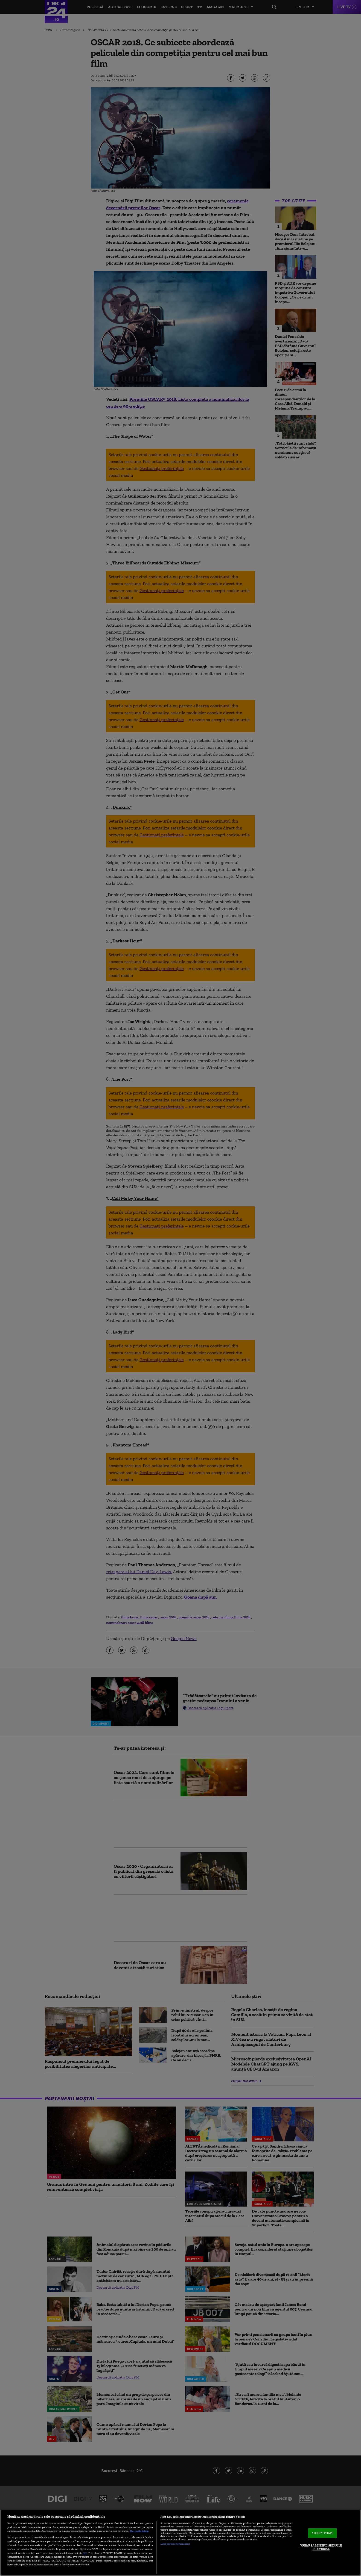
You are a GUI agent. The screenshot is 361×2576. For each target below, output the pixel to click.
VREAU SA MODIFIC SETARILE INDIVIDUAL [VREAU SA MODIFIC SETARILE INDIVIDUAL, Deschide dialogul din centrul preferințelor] (321, 2547)
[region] (180, 2543)
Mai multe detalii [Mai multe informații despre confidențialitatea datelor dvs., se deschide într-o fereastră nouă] (139, 2530)
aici (85, 2553)
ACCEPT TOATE (322, 2533)
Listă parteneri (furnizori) (175, 2543)
